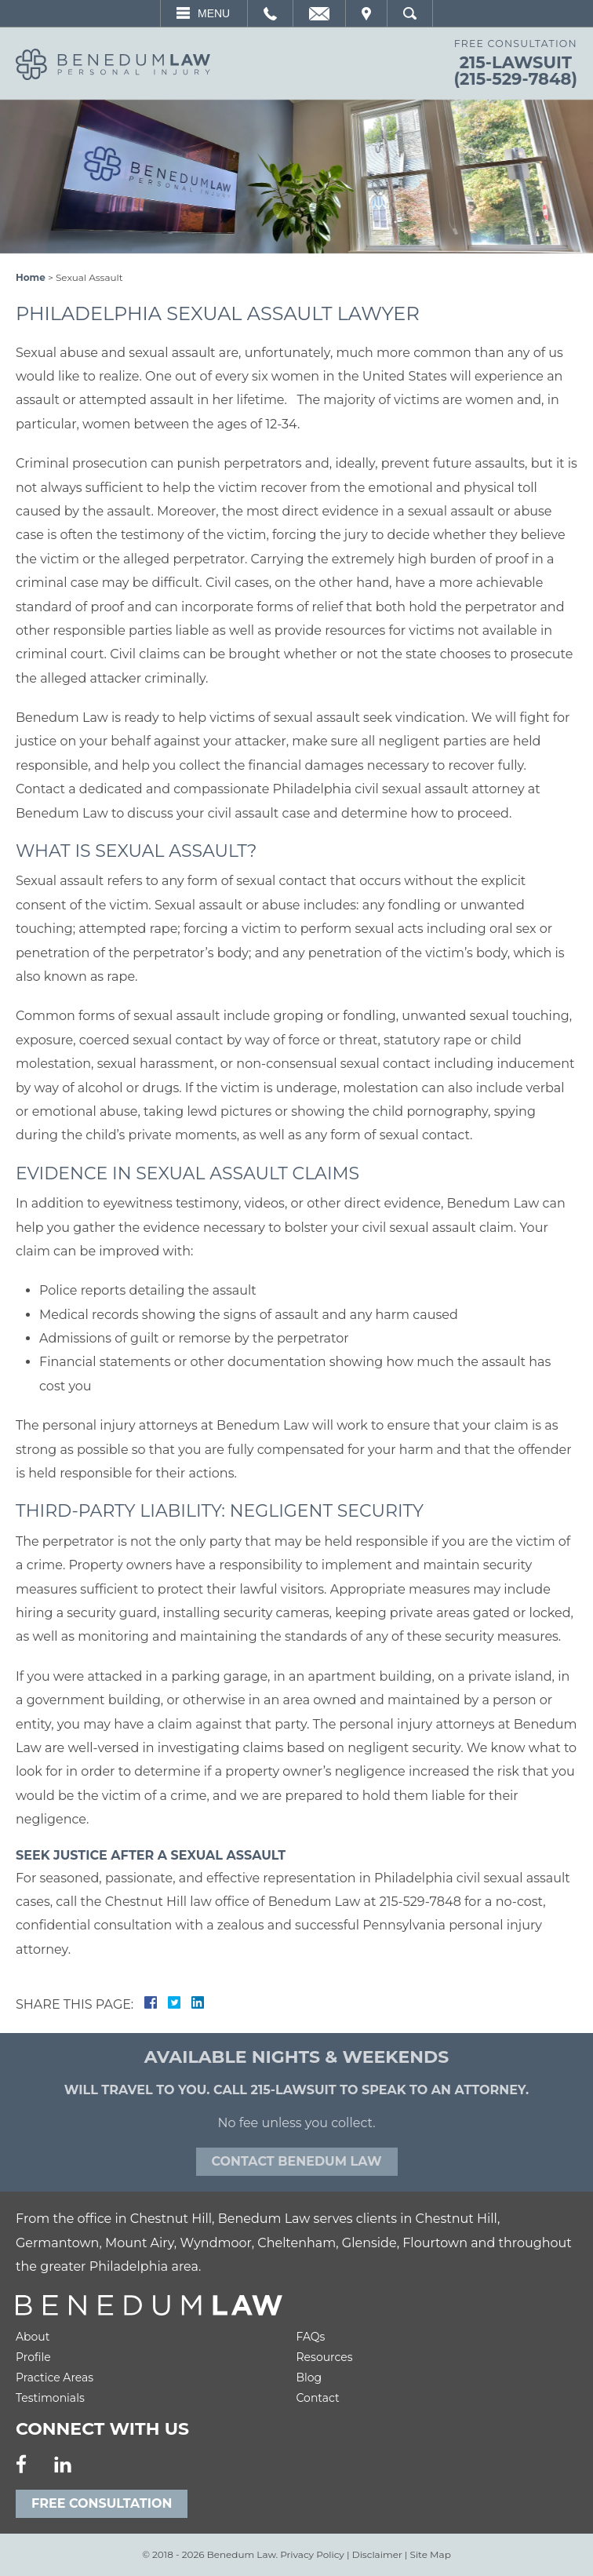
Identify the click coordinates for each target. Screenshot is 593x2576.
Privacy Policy (312, 2554)
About (32, 2336)
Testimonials (50, 2397)
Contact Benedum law (297, 2161)
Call (270, 13)
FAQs (311, 2336)
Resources (324, 2357)
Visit (366, 13)
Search (409, 13)
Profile (33, 2357)
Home (30, 277)
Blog (309, 2377)
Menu (214, 13)
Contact (318, 2397)
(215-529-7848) (515, 79)
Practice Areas (54, 2377)
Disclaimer (377, 2554)
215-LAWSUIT (516, 62)
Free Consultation (101, 2503)
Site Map (430, 2554)
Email (319, 13)
